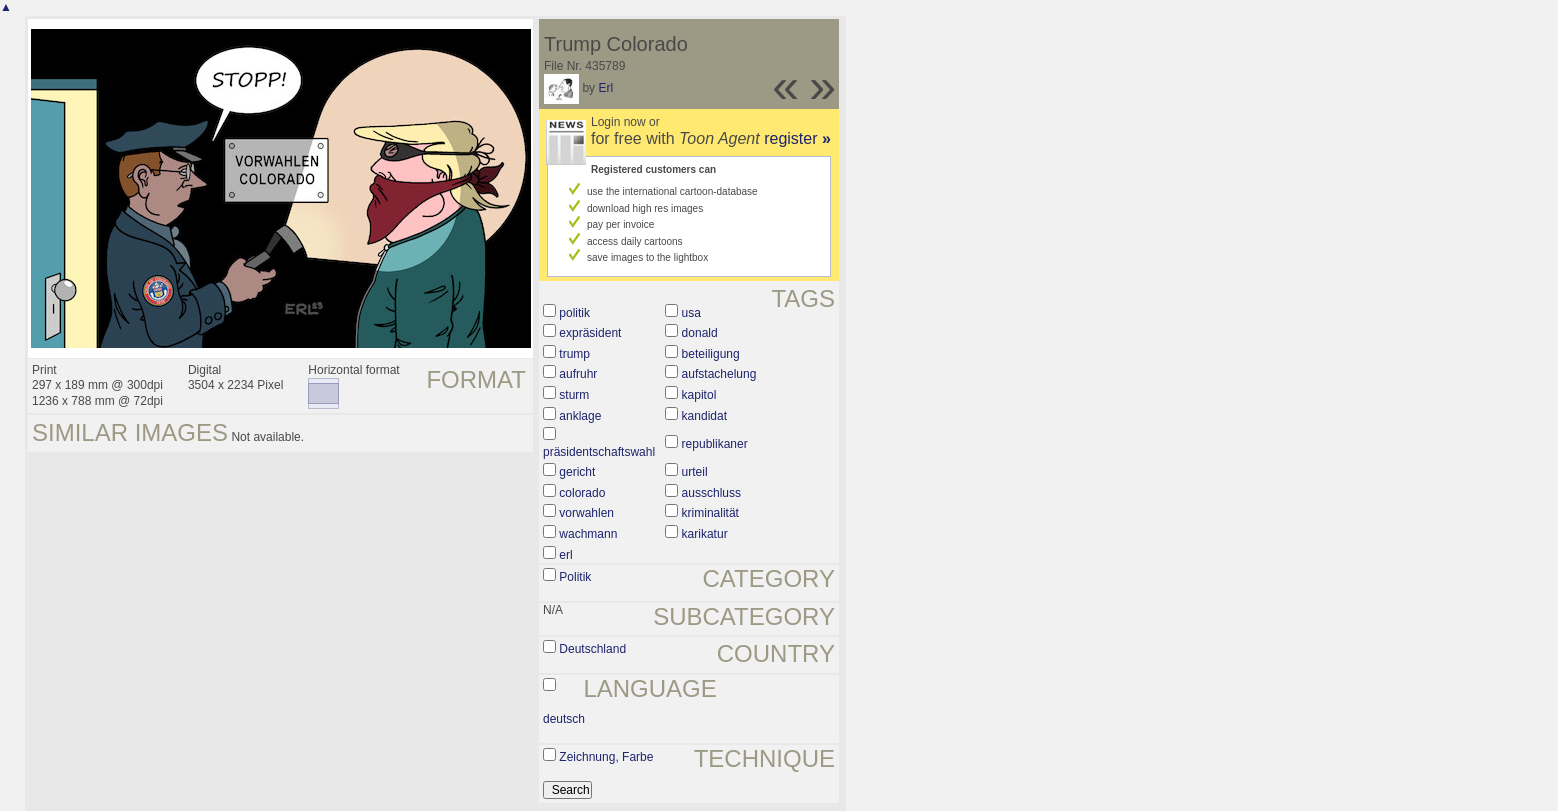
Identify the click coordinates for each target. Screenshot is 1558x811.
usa (691, 313)
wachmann (588, 534)
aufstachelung (719, 374)
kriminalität (710, 513)
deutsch (564, 719)
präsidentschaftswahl (599, 452)
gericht (577, 472)
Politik (575, 577)
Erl (605, 88)
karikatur (705, 534)
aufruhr (578, 374)
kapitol (699, 395)
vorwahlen (586, 513)
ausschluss (711, 493)
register (797, 138)
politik (574, 313)
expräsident (590, 333)
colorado (582, 493)
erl (565, 555)
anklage (580, 416)
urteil (695, 472)
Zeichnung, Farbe (606, 757)
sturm (574, 395)
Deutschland (592, 649)
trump (574, 354)
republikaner (715, 444)
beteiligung (711, 354)
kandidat (704, 416)
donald (700, 333)
